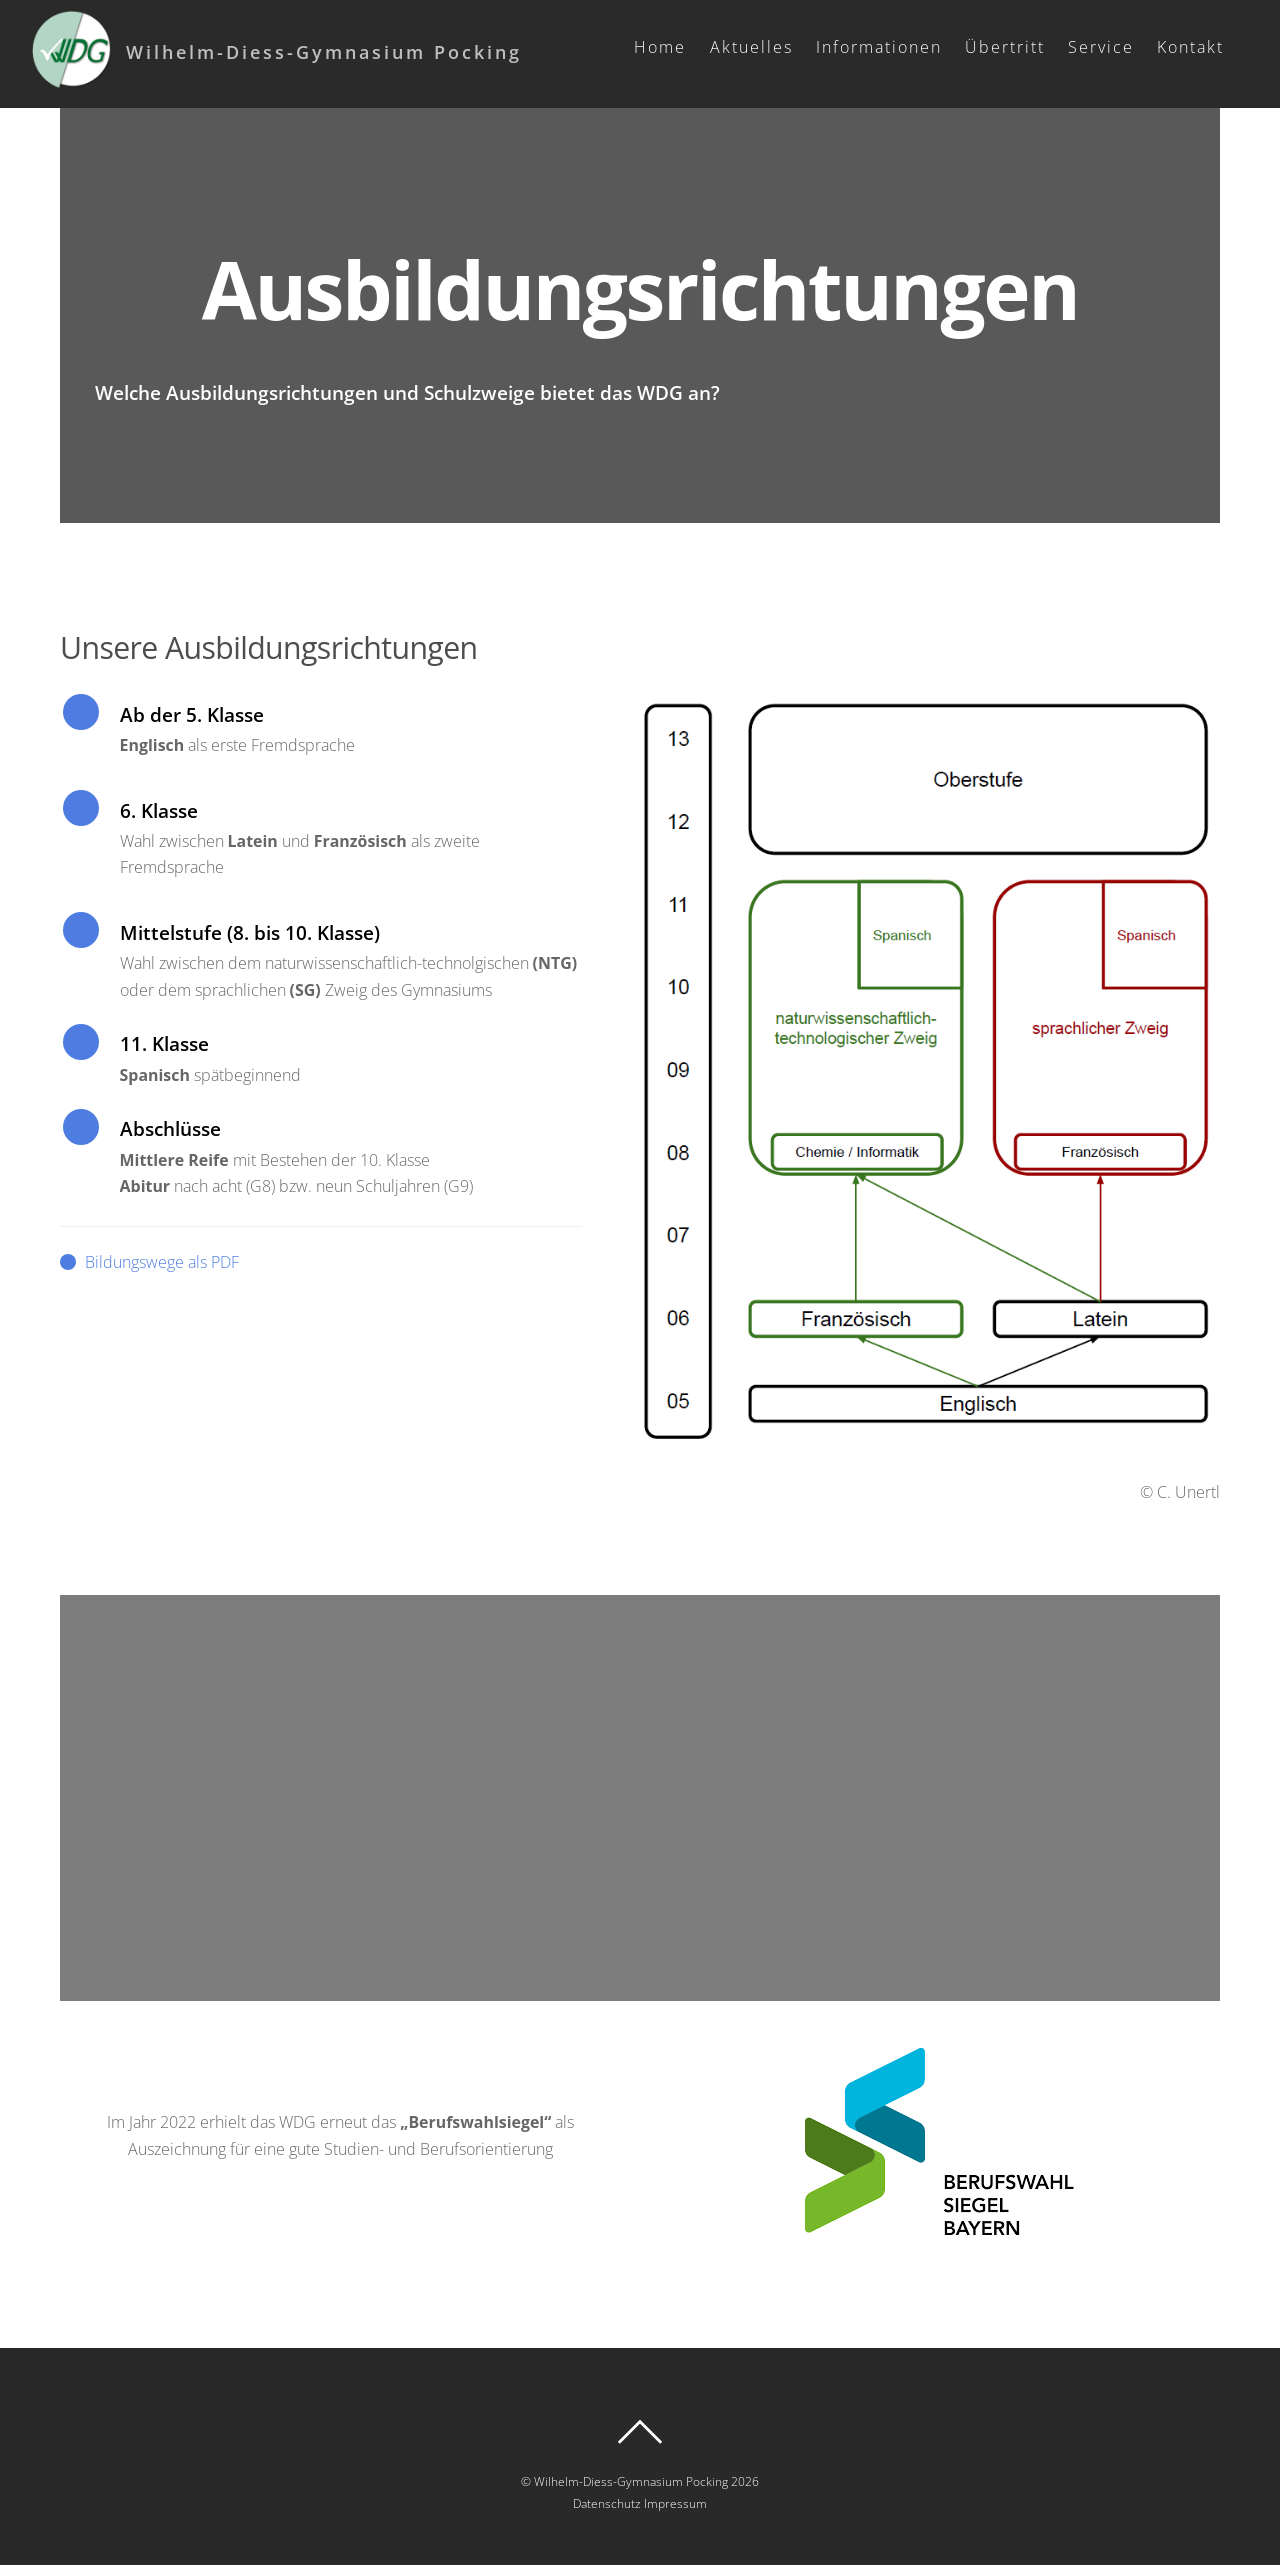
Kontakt (1194, 47)
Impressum (675, 2503)
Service (1105, 47)
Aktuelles (754, 47)
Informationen (882, 47)
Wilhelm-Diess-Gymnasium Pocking (631, 2481)
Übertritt (1009, 47)
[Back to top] (640, 2433)
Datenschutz (607, 2503)
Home (664, 47)
